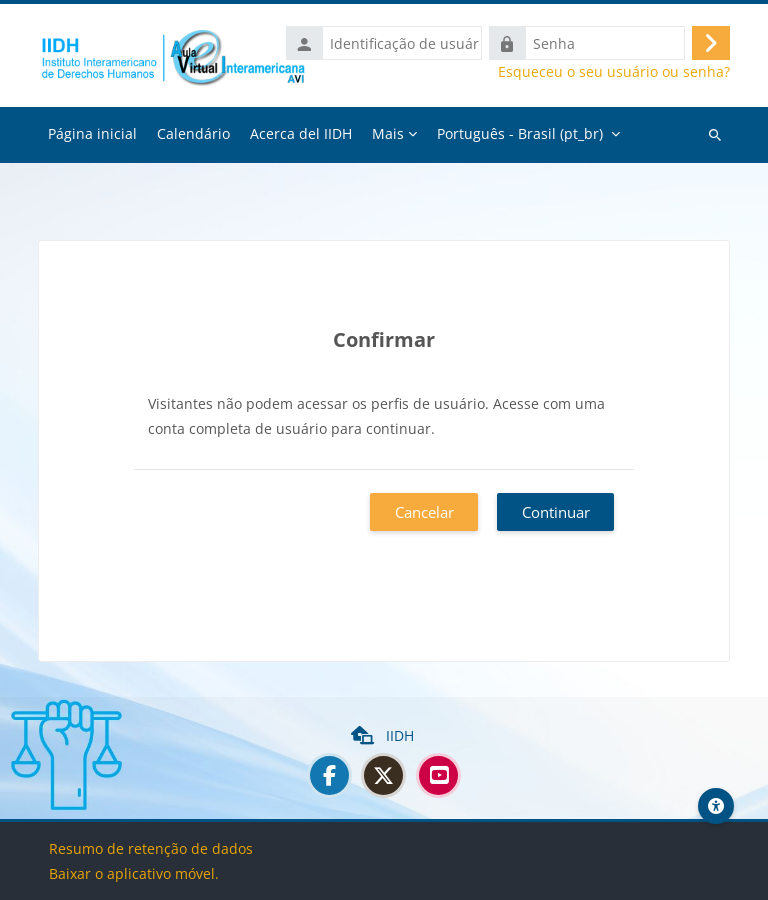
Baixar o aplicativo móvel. (134, 873)
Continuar (556, 512)
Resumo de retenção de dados (151, 848)
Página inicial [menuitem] (92, 133)
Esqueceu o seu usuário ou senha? (614, 72)
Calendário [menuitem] (193, 133)
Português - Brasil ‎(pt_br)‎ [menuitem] (520, 133)
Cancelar (424, 512)
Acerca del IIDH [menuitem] (301, 133)
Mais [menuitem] (388, 133)
